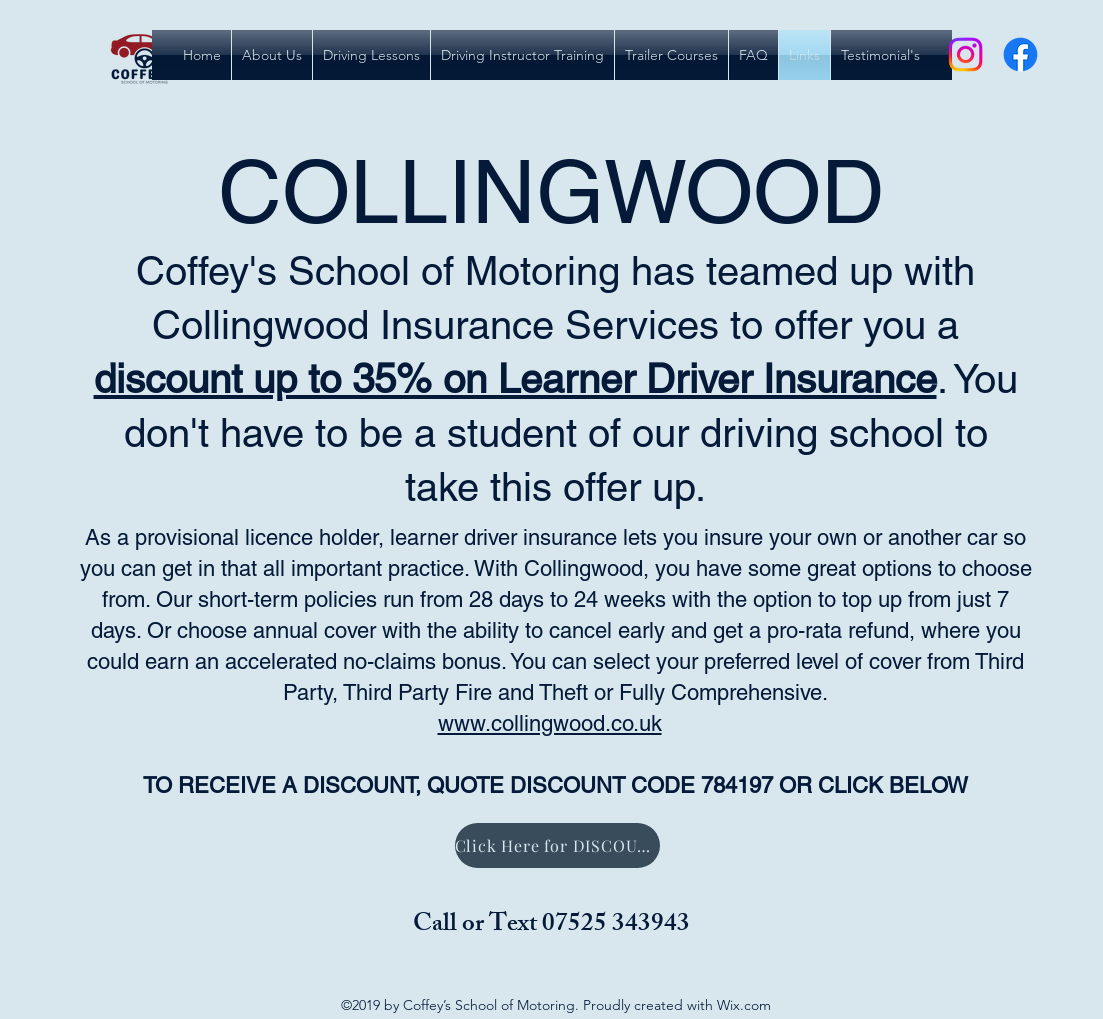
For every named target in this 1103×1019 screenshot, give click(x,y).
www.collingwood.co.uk (550, 723)
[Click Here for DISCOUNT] (557, 845)
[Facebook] (1020, 54)
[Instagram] (965, 54)
